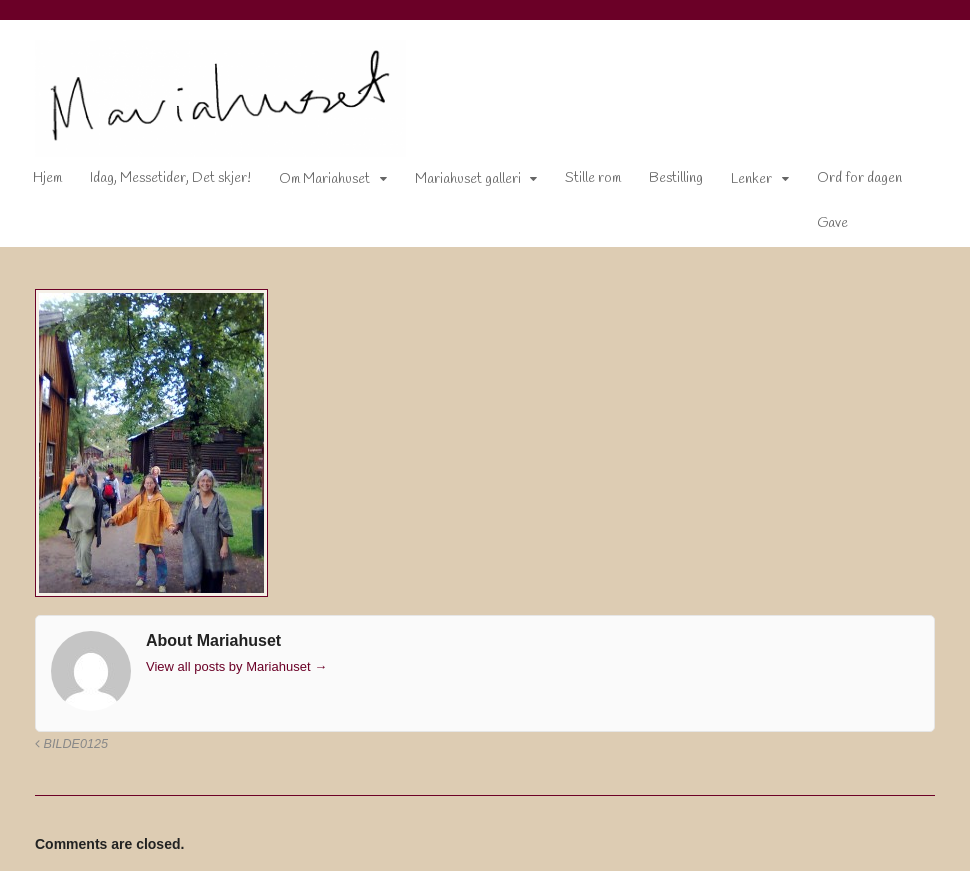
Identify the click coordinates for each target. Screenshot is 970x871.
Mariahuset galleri (468, 179)
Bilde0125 (71, 744)
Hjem (47, 178)
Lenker (751, 179)
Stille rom (593, 178)
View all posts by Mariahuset (236, 666)
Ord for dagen (859, 178)
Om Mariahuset (324, 179)
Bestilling (676, 178)
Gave (832, 223)
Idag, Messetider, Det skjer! (170, 178)
